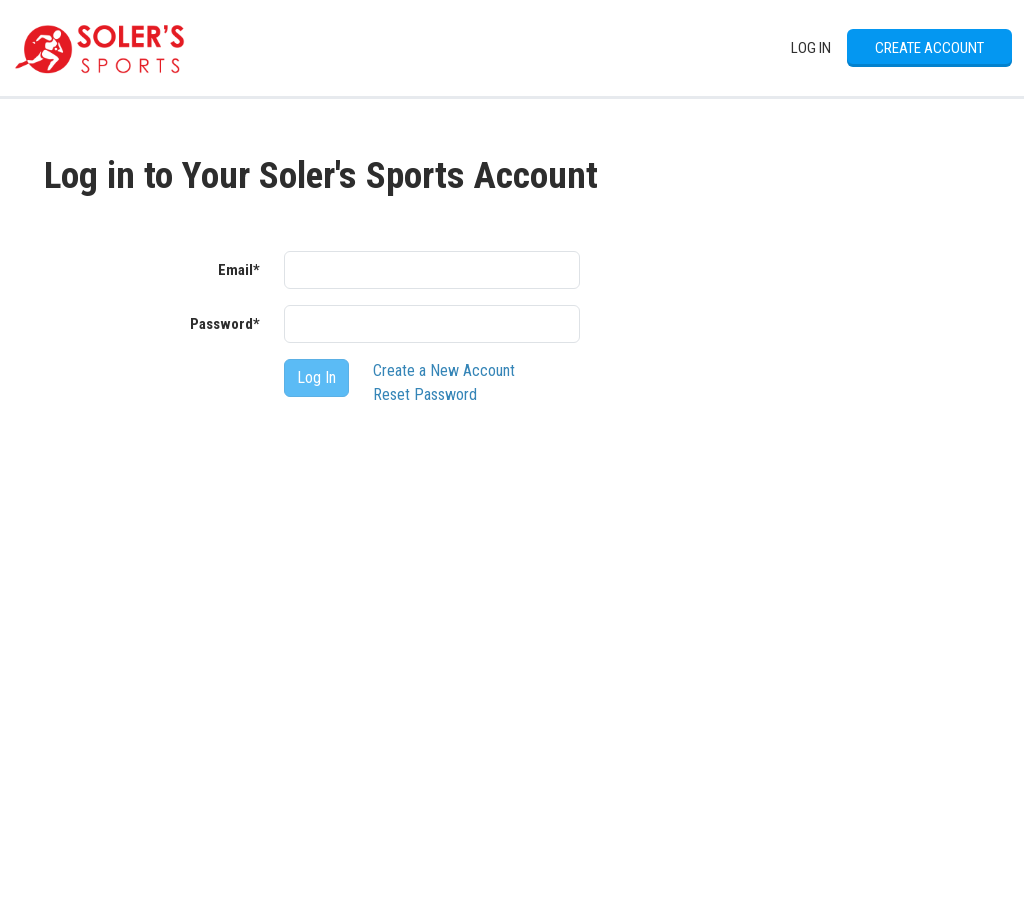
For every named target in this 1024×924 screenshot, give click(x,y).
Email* (239, 270)
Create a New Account (444, 370)
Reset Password (425, 394)
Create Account (929, 48)
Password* (225, 324)
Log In (811, 48)
